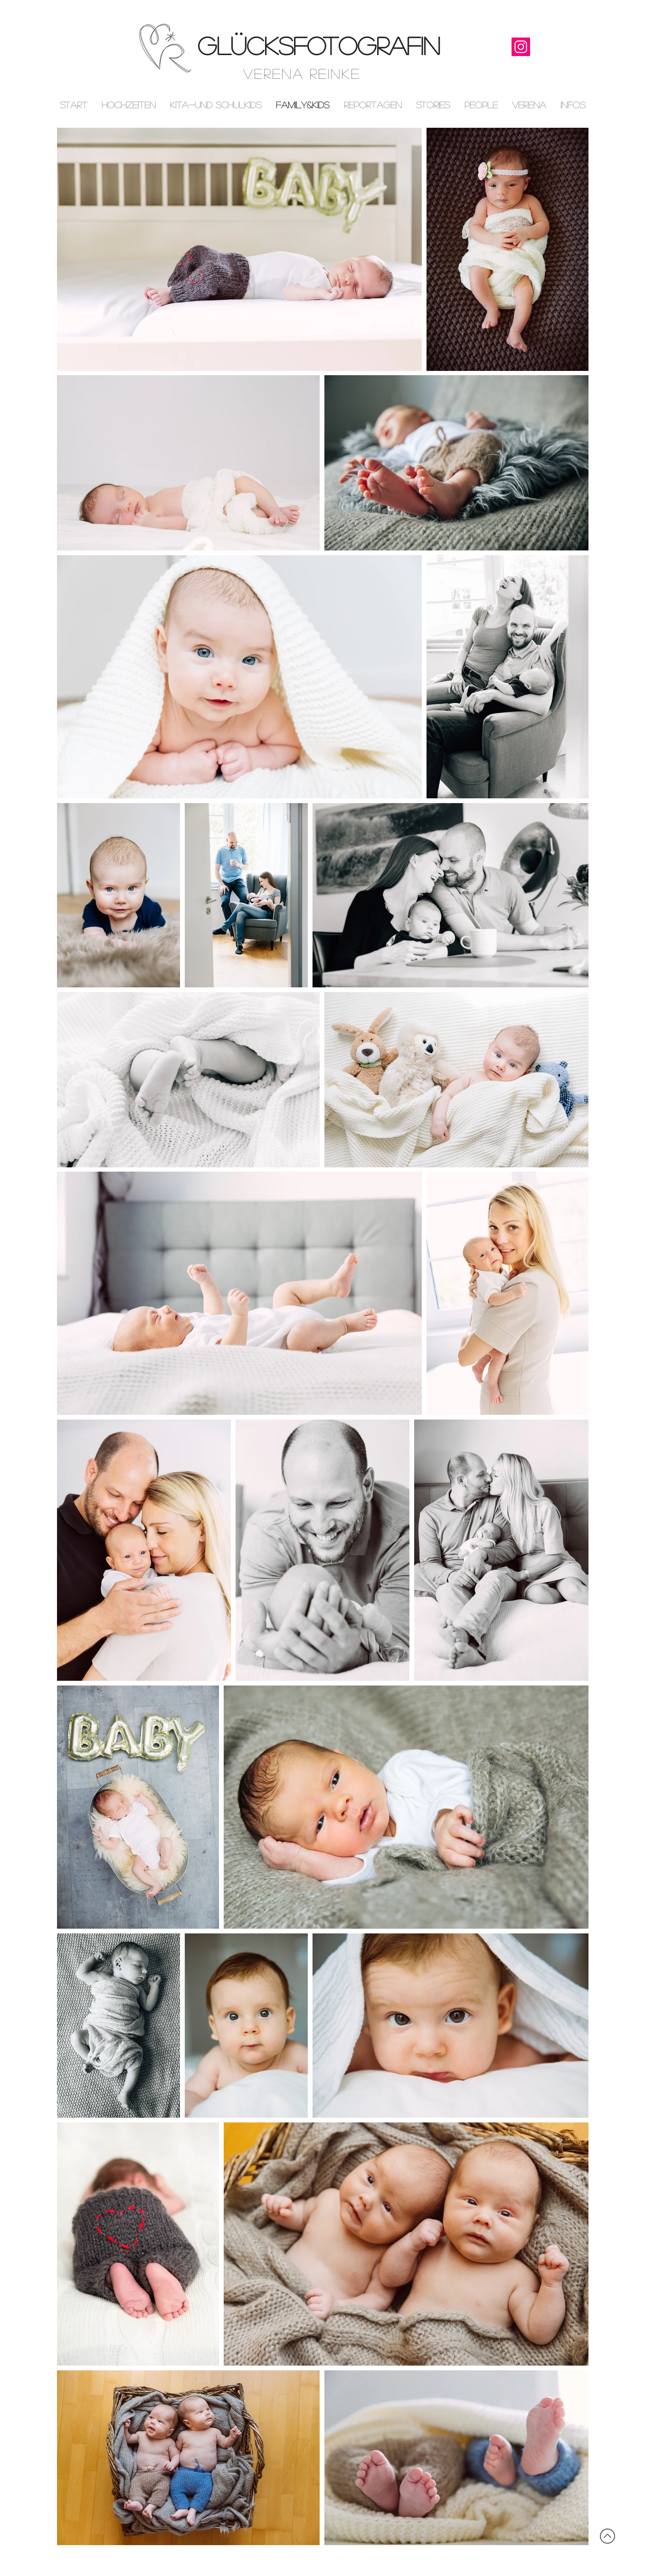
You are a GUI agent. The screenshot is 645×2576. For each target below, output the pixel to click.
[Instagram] (521, 47)
